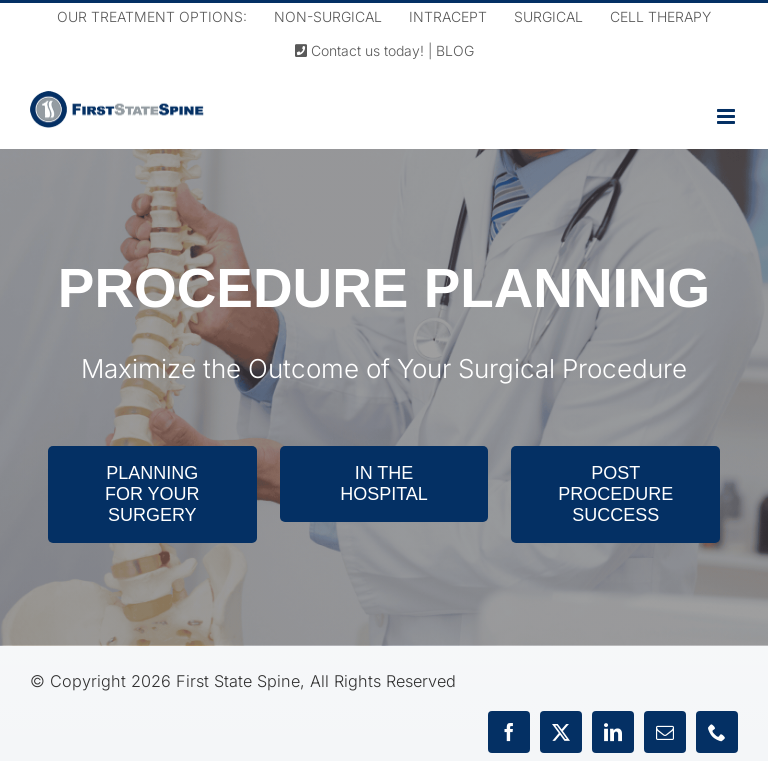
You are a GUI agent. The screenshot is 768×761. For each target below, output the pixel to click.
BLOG (455, 50)
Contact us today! (359, 50)
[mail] (665, 732)
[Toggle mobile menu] (727, 116)
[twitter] (561, 732)
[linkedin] (613, 732)
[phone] (717, 732)
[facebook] (509, 732)
